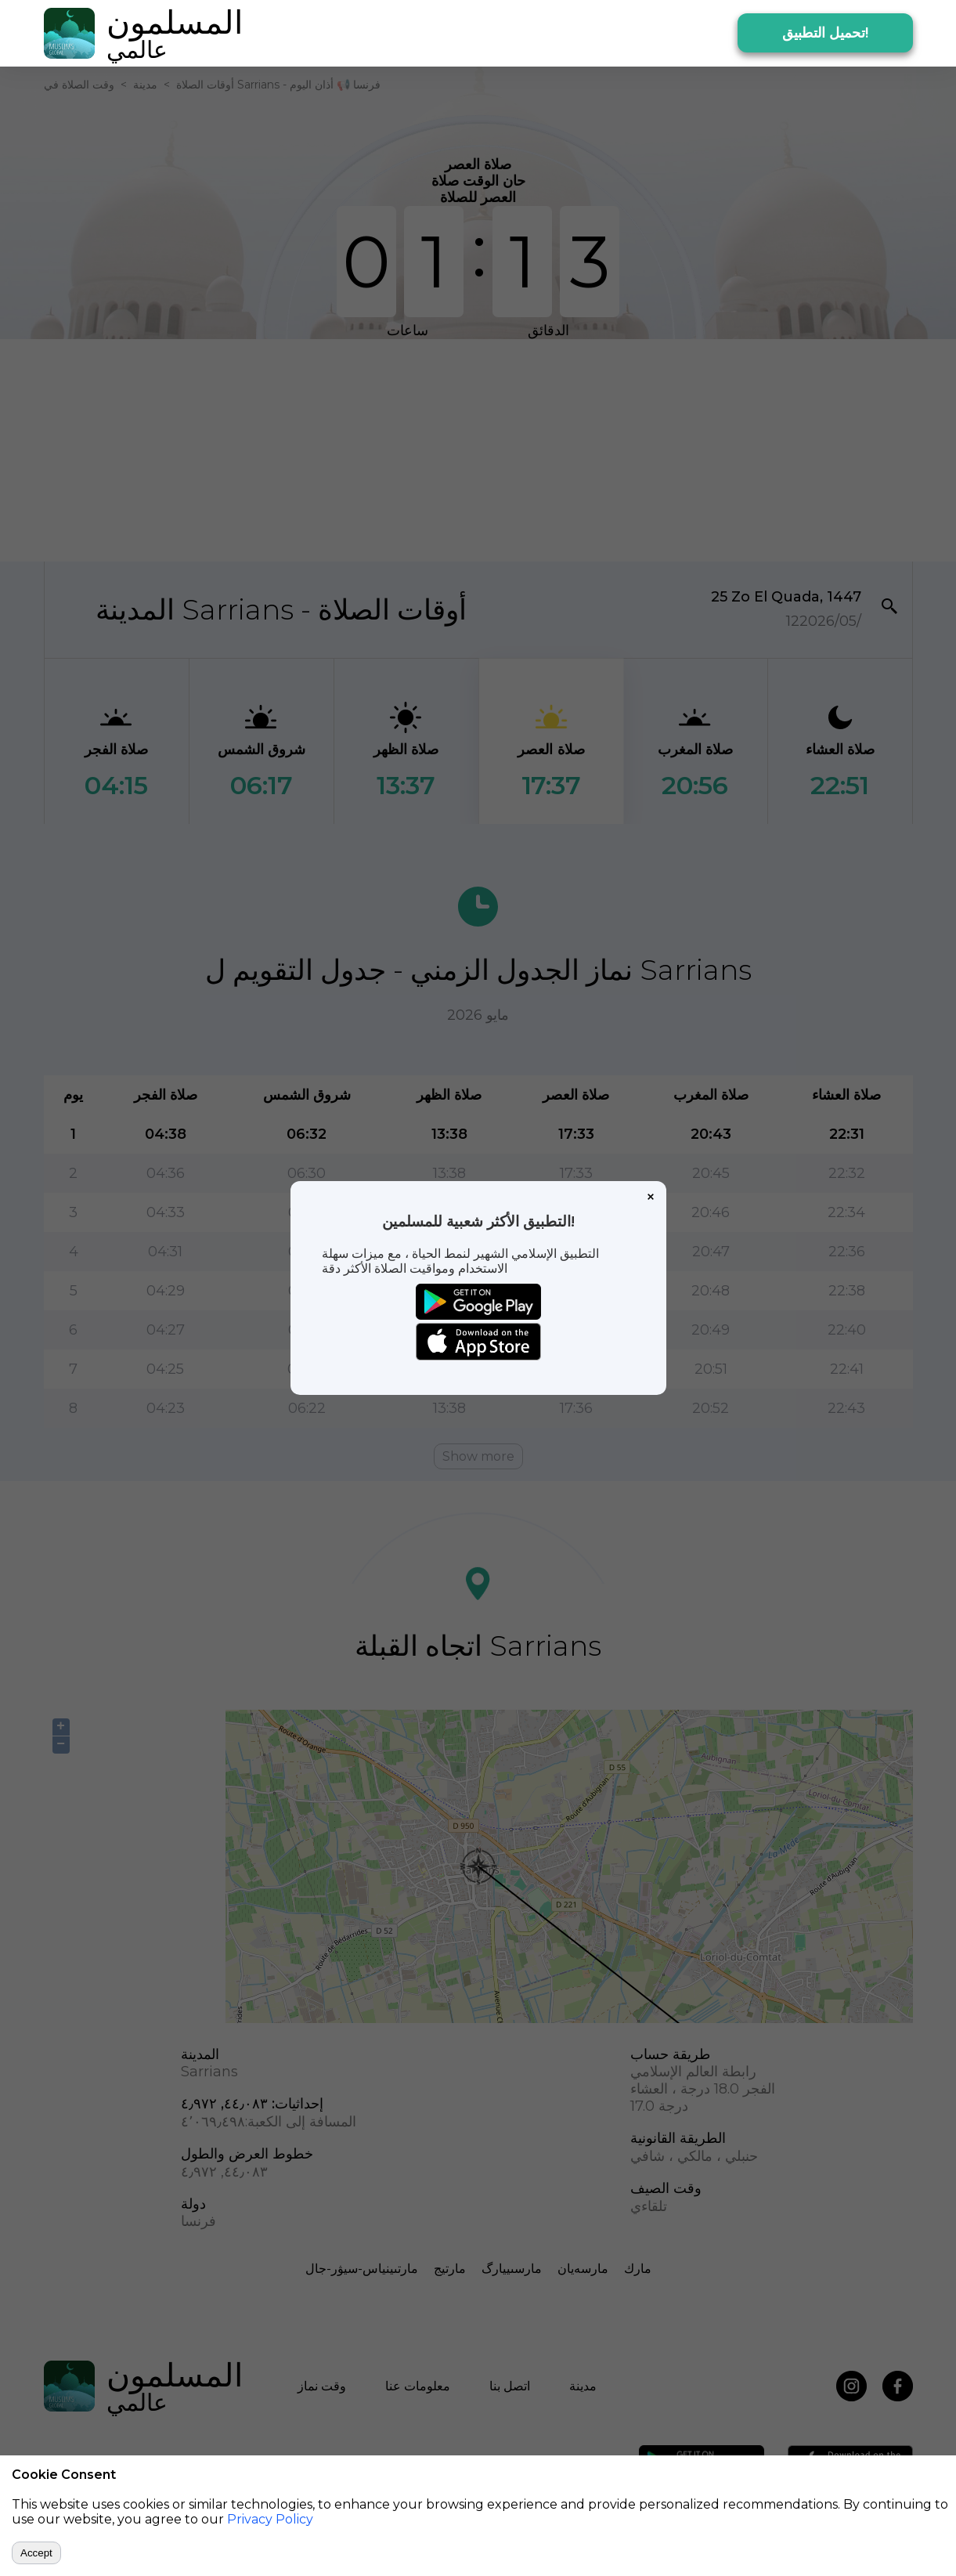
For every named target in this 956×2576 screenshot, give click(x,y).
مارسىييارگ (512, 2268)
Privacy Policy (270, 2519)
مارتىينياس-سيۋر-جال (361, 2268)
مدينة (145, 85)
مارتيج (450, 2268)
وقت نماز (322, 2386)
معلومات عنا (417, 2386)
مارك (637, 2268)
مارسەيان (582, 2268)
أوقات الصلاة (205, 85)
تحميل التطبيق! (825, 33)
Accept (36, 2553)
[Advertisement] (478, 448)
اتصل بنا (509, 2386)
